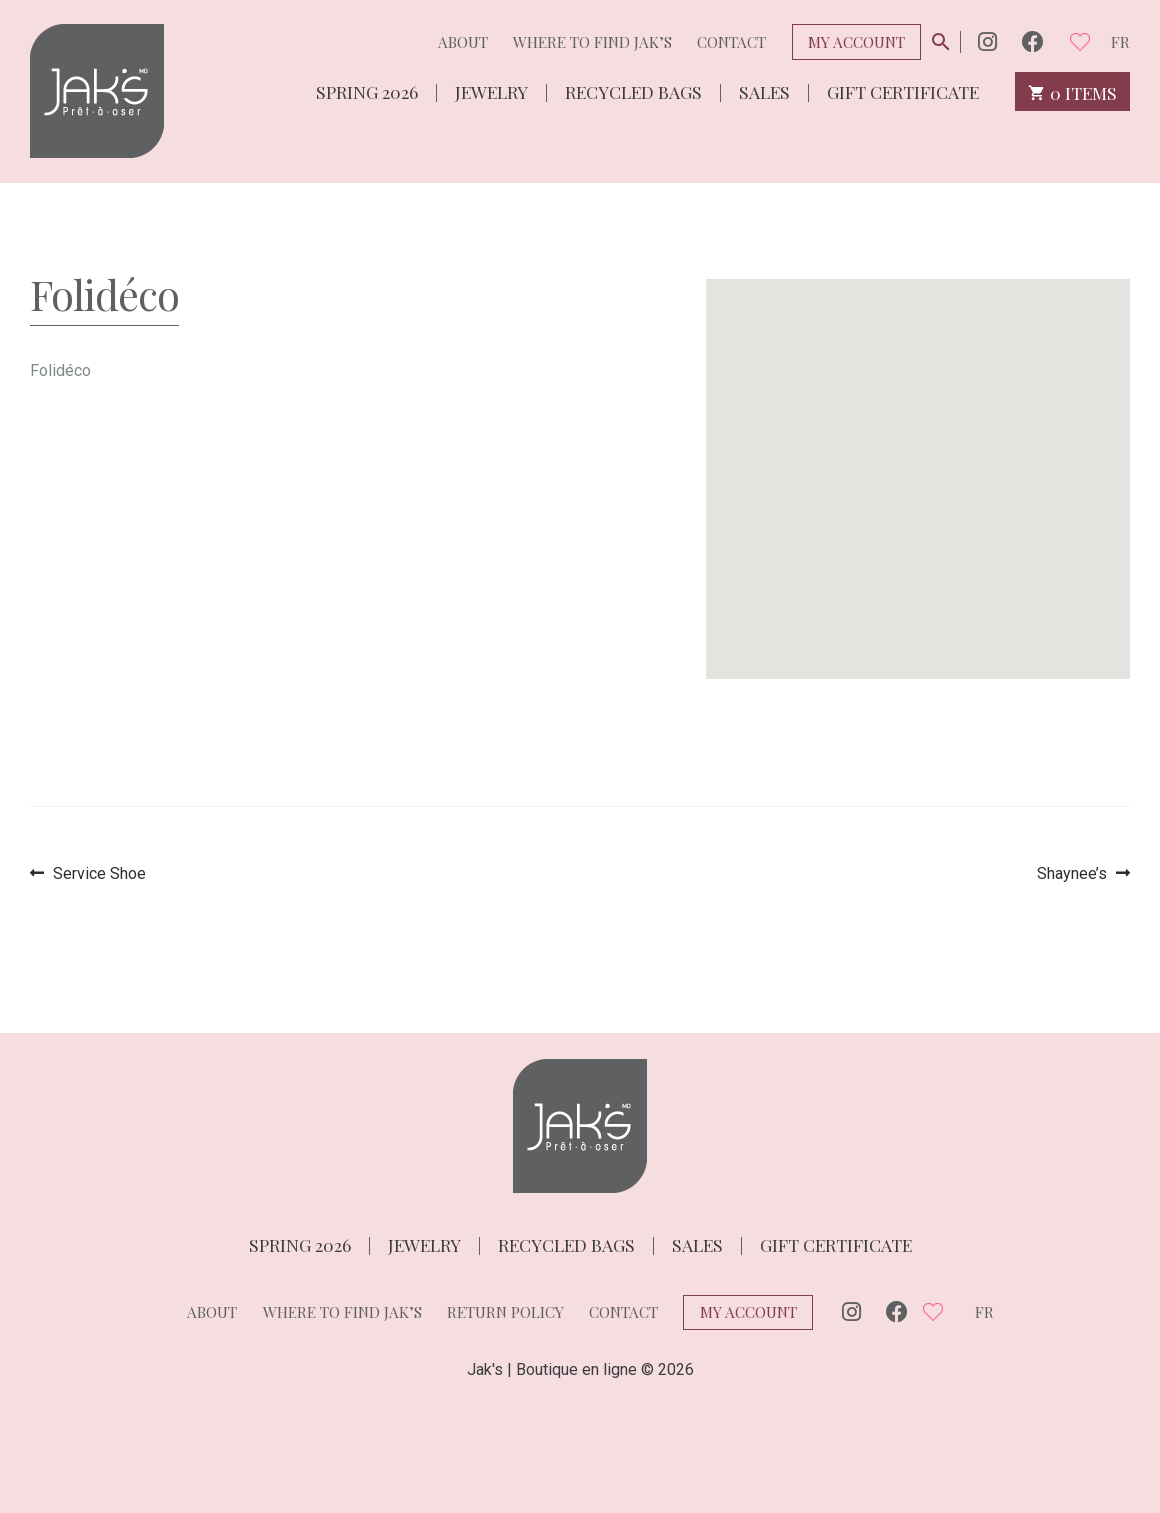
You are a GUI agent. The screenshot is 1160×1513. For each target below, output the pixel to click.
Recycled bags (633, 90)
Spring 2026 (367, 90)
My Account (856, 42)
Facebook (1033, 41)
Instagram (987, 41)
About (463, 42)
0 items (1072, 91)
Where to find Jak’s (592, 42)
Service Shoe (99, 873)
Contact (731, 42)
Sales (764, 90)
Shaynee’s (1072, 873)
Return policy (505, 1312)
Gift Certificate (903, 90)
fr (1120, 42)
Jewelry (491, 90)
